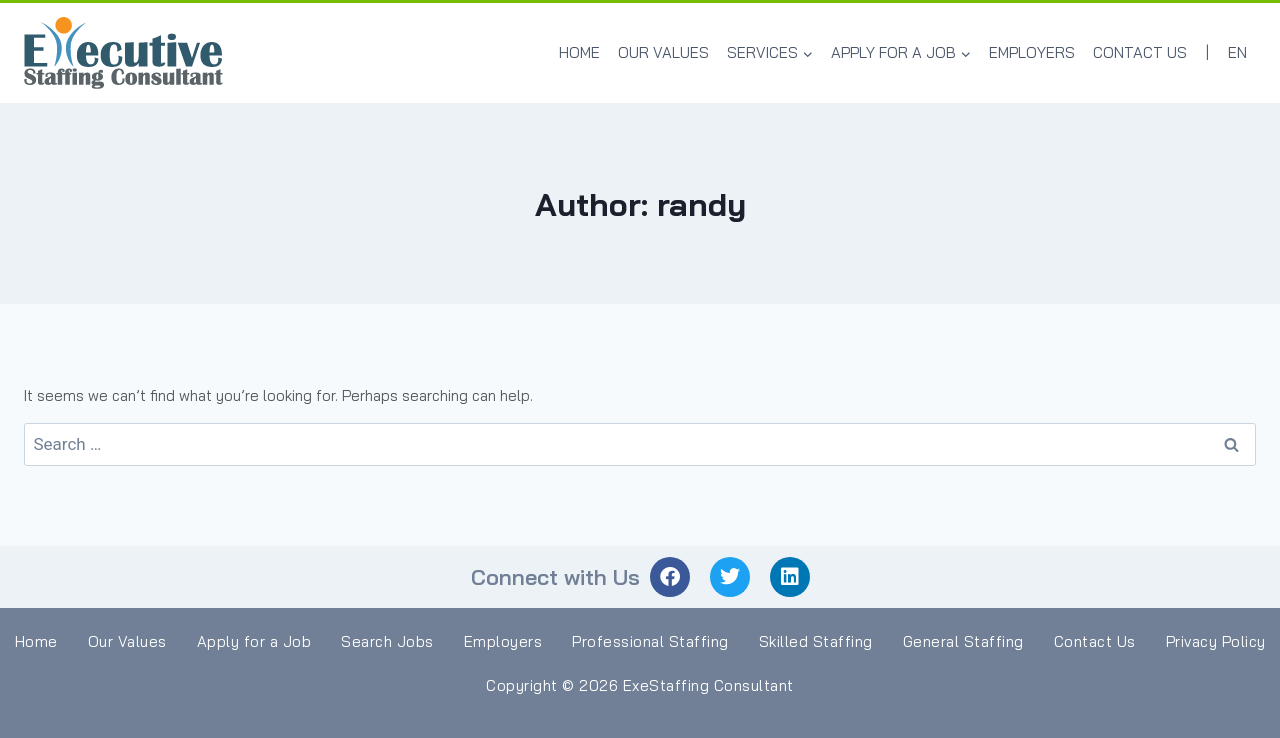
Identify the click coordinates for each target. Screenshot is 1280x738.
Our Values (663, 52)
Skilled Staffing (816, 641)
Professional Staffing (650, 641)
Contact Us (1140, 52)
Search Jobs (387, 641)
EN (1237, 52)
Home (579, 52)
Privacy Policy (1216, 641)
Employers (1032, 52)
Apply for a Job (254, 641)
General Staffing (963, 641)
